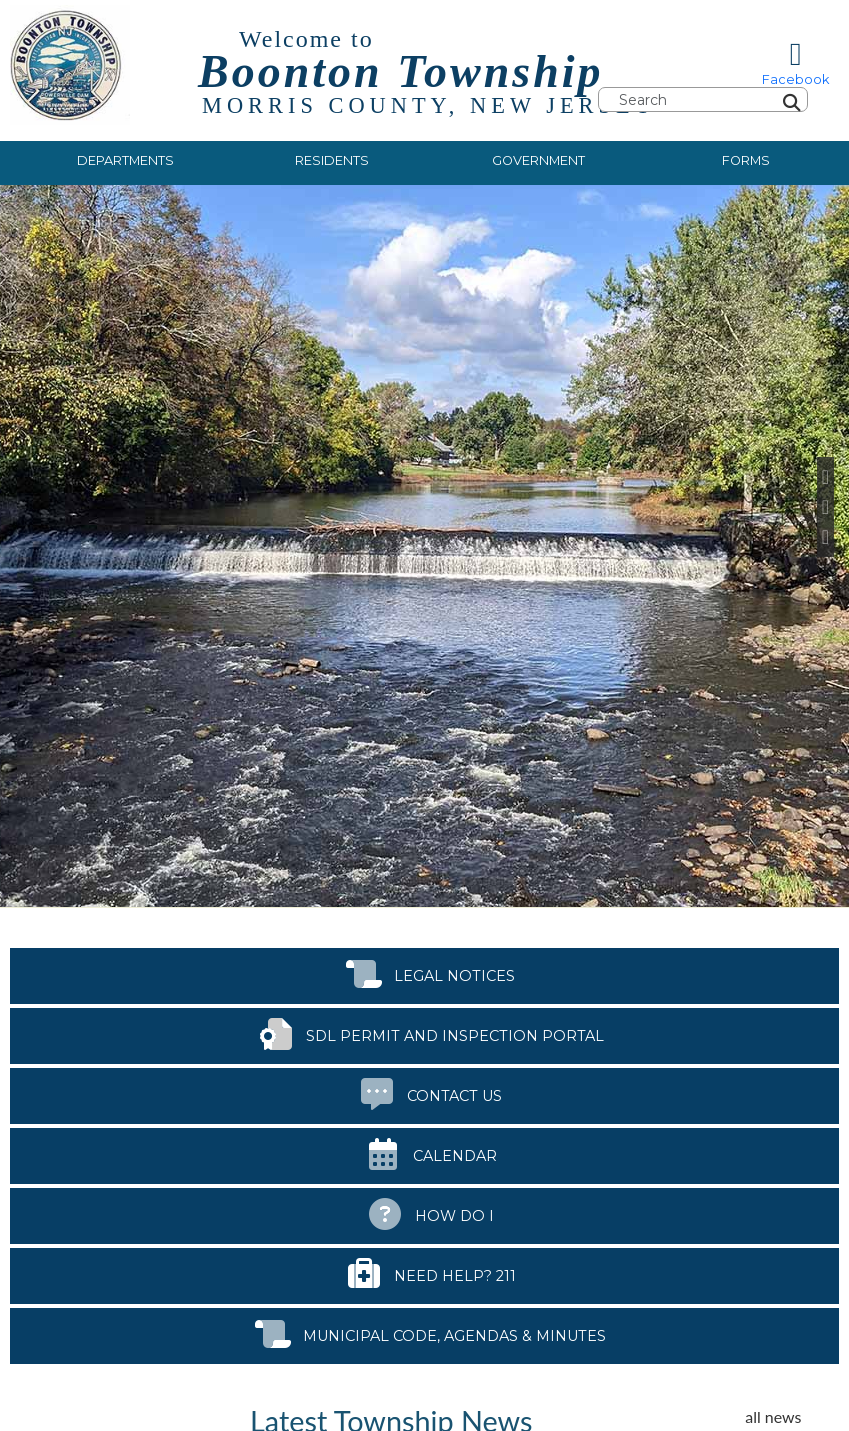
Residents (332, 160)
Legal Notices (424, 972)
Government (538, 160)
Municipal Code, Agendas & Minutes (424, 1332)
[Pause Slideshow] (825, 507)
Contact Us (424, 1092)
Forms (746, 160)
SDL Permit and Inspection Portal (425, 1032)
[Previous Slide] (825, 477)
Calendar (425, 1152)
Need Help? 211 (425, 1272)
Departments (125, 160)
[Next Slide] (825, 537)
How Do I (424, 1212)
